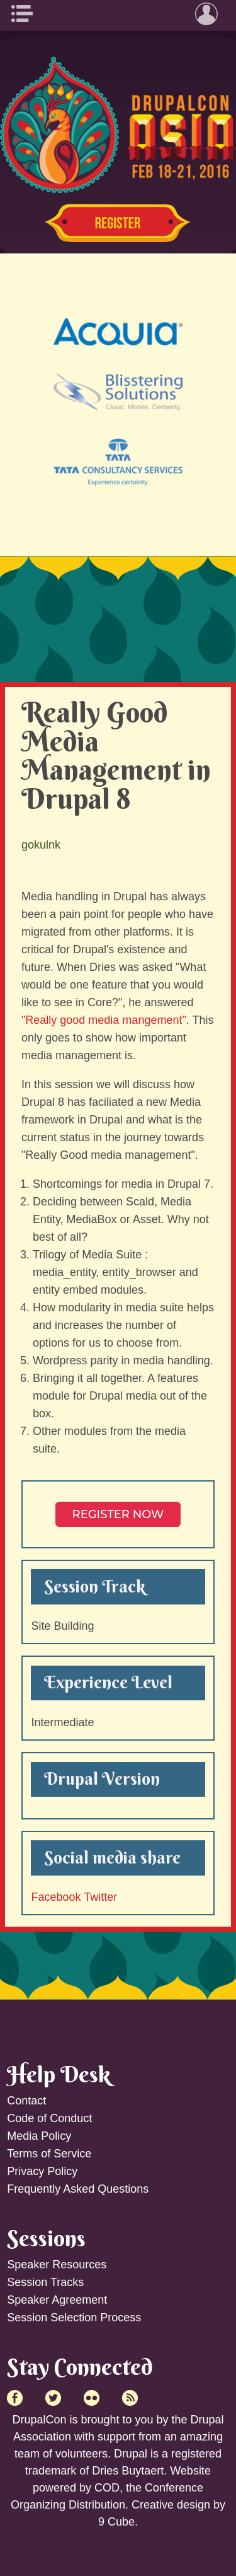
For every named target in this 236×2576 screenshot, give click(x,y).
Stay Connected (80, 2367)
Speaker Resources (56, 2264)
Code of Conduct (49, 2118)
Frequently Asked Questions (78, 2189)
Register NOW (118, 1514)
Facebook (56, 1897)
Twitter (100, 1897)
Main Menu (26, 14)
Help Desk (58, 2074)
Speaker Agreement (57, 2300)
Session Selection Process (74, 2317)
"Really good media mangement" (103, 1020)
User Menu (210, 14)
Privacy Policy (42, 2171)
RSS (130, 2398)
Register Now (118, 223)
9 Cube (116, 2521)
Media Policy (39, 2136)
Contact (26, 2100)
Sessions (46, 2238)
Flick (91, 2398)
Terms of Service (49, 2153)
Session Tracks (45, 2282)
